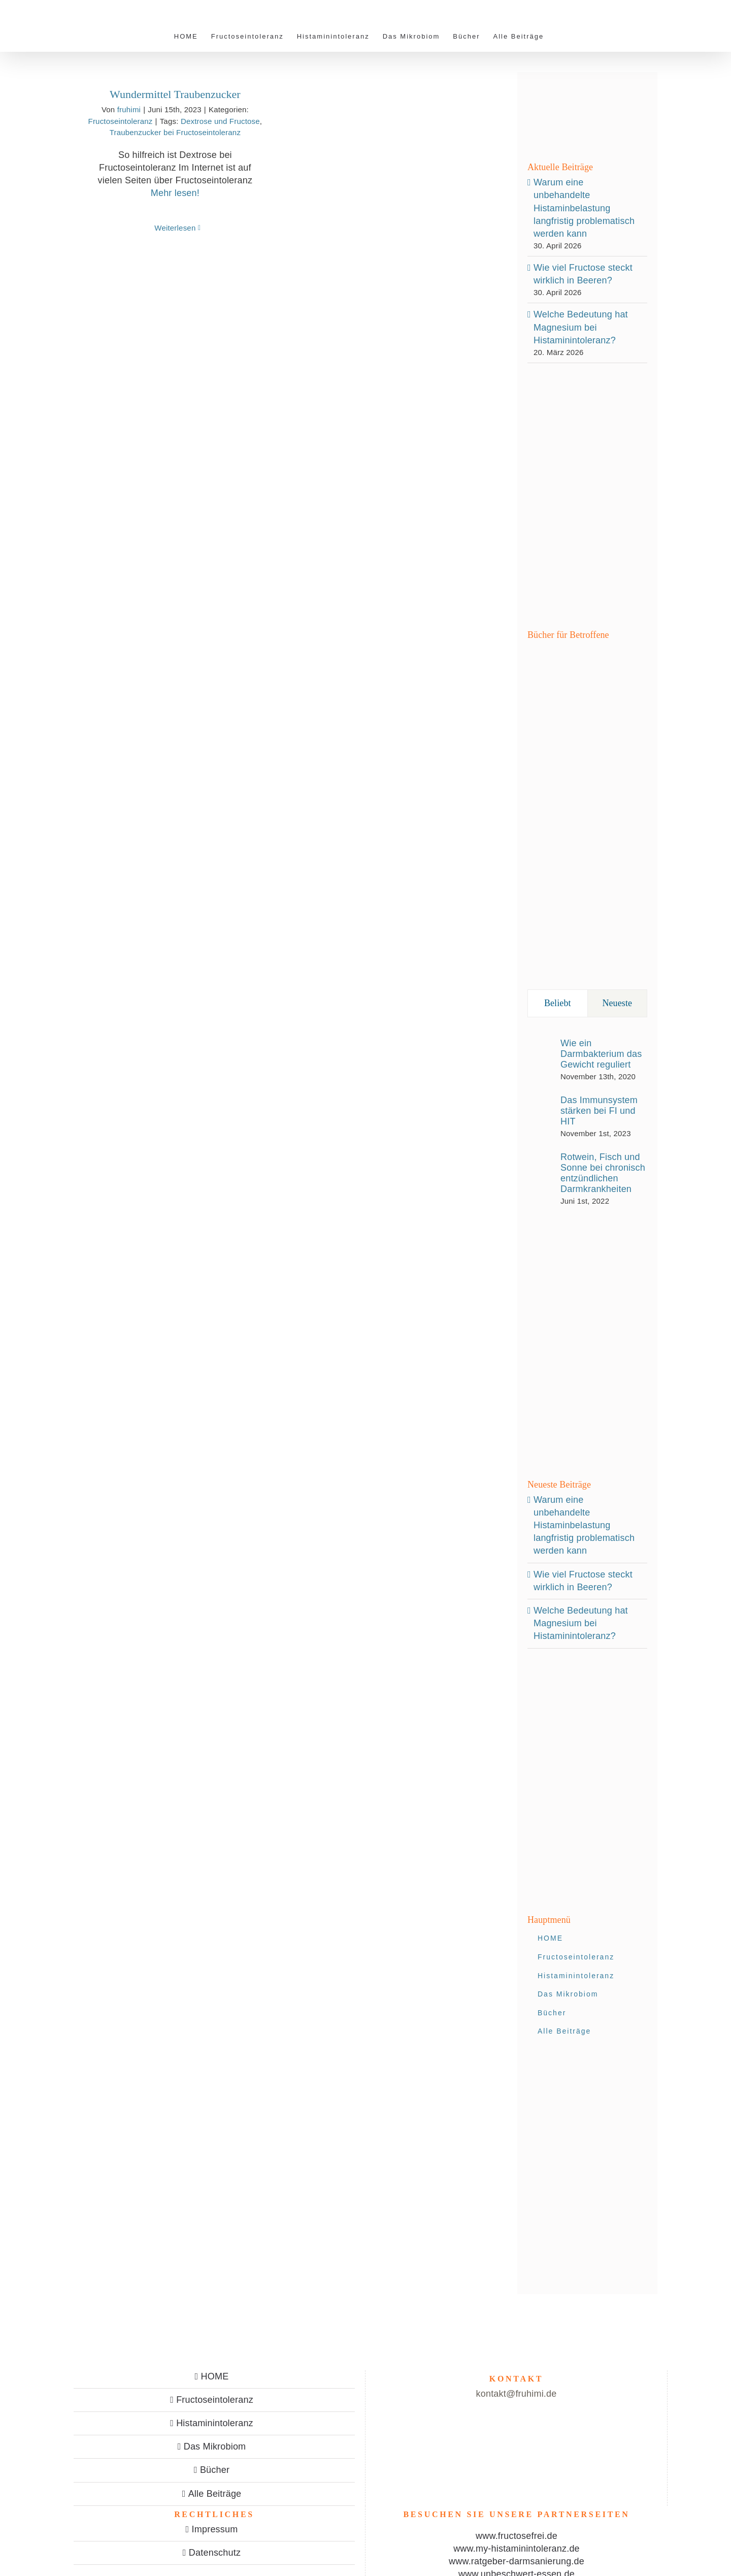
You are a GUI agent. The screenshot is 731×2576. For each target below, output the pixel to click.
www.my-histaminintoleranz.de (516, 2548)
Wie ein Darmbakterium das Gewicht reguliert (601, 1054)
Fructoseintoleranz (120, 121)
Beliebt (557, 1003)
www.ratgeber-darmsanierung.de (516, 2561)
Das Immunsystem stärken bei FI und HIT (599, 1110)
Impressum (215, 2529)
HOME (215, 2376)
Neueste (617, 1003)
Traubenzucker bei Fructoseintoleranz (175, 132)
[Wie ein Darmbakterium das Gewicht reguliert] (540, 1057)
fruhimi (129, 109)
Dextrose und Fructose (220, 121)
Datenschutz (215, 2553)
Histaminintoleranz (214, 2423)
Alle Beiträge (215, 2494)
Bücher (214, 2470)
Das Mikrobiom (215, 2446)
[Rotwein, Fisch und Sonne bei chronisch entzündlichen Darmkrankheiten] (540, 1178)
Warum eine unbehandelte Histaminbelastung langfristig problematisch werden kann (584, 208)
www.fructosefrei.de (516, 2536)
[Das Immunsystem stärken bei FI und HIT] (540, 1114)
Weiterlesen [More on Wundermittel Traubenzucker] (174, 227)
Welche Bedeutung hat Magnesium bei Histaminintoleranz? (581, 327)
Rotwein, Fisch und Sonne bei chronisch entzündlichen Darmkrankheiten (602, 1173)
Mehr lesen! (175, 193)
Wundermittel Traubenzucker (175, 94)
